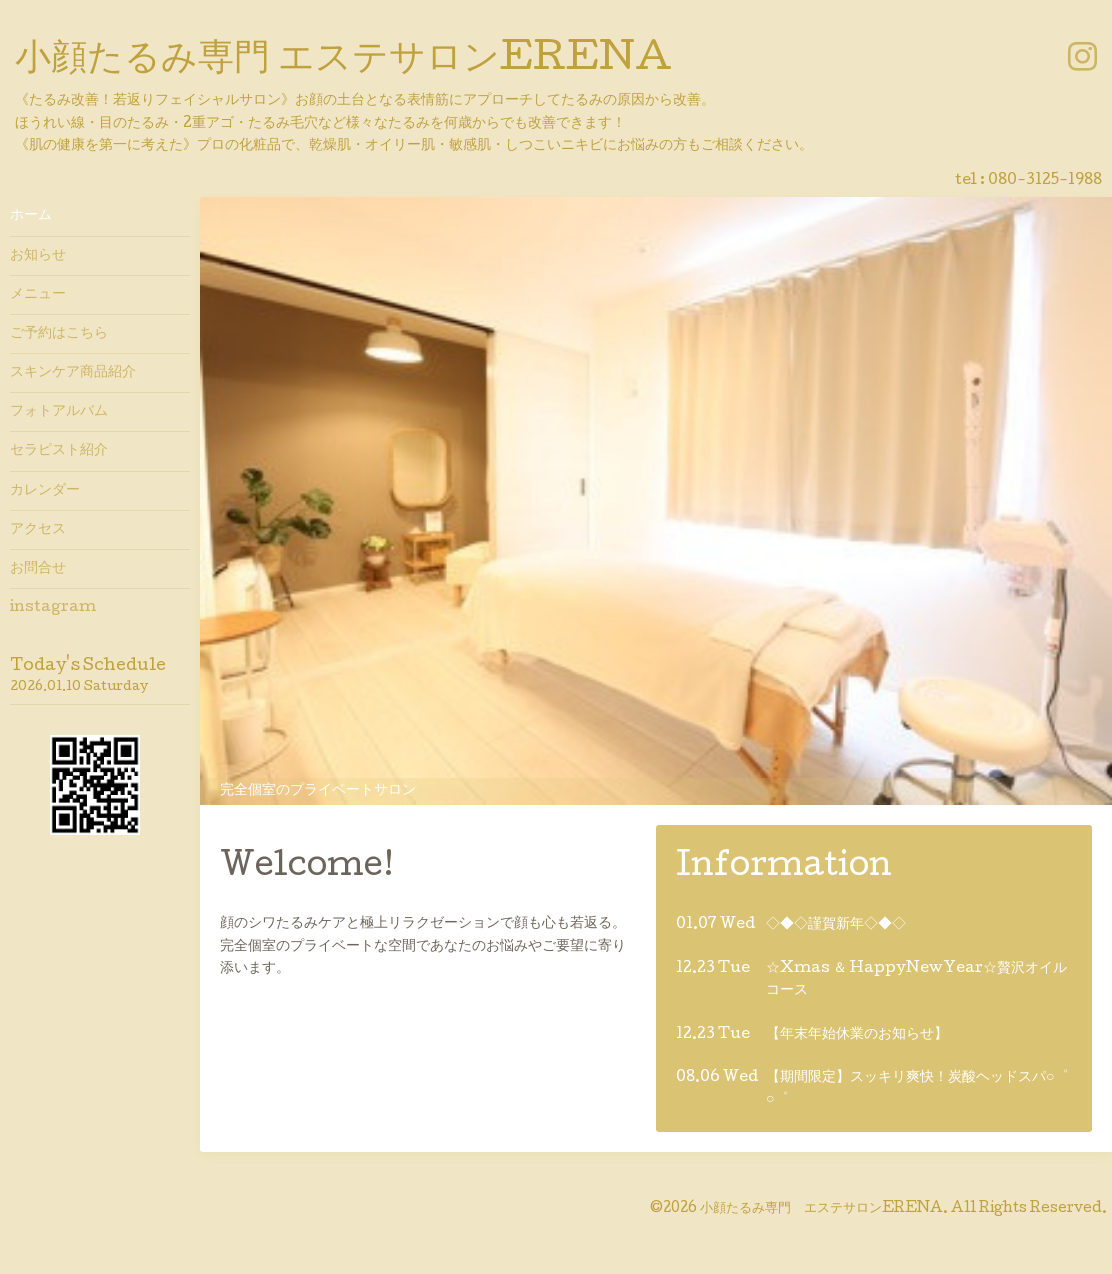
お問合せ (38, 569)
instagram (53, 608)
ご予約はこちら (59, 334)
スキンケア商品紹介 (73, 373)
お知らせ (38, 256)
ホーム (31, 216)
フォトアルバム (59, 412)
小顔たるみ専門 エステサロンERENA (343, 61)
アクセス (38, 530)
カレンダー (45, 491)
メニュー (38, 295)
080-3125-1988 (1045, 181)
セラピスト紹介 (59, 451)
